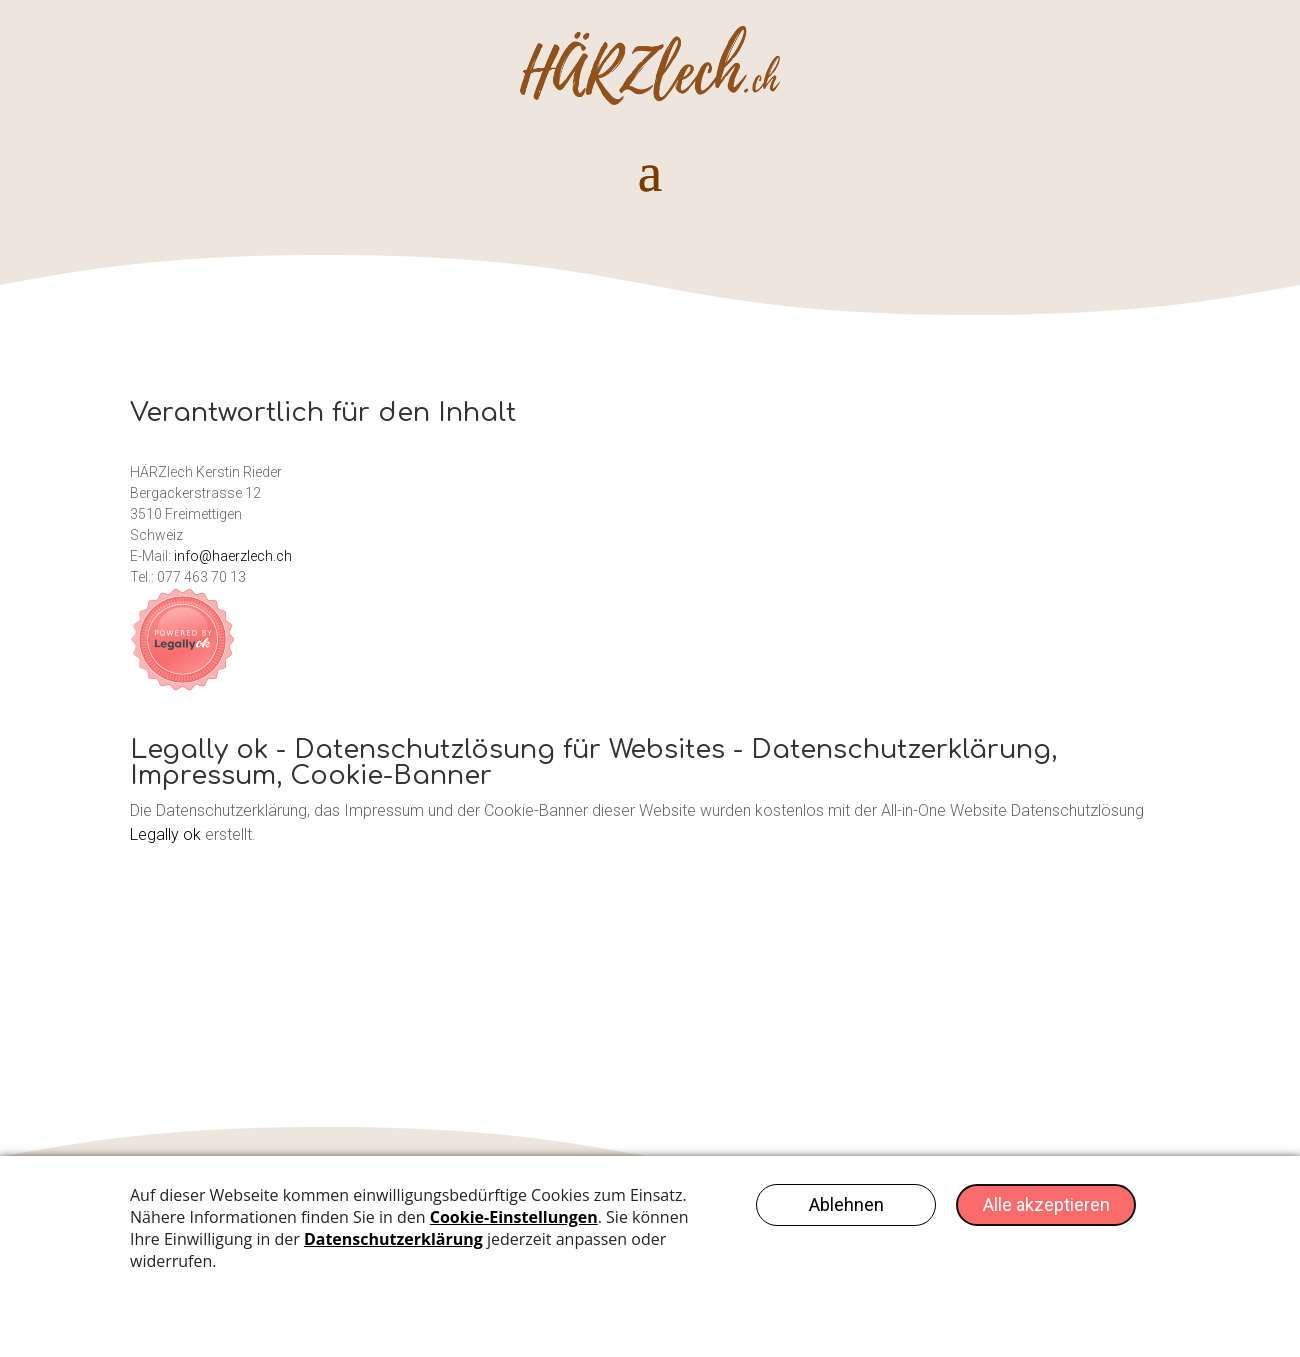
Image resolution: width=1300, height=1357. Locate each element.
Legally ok (165, 834)
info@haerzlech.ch (233, 556)
